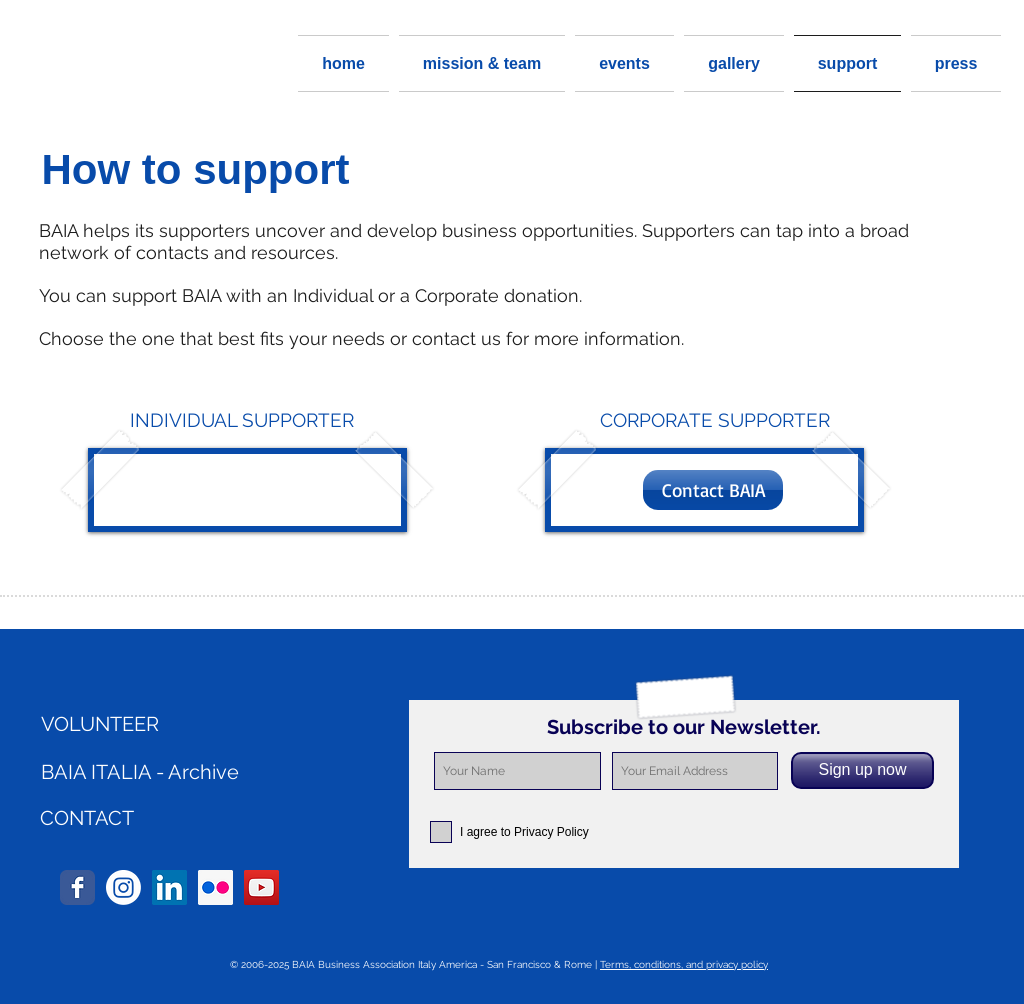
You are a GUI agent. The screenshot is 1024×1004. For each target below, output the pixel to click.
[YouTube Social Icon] (261, 887)
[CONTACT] (87, 818)
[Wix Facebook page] (77, 887)
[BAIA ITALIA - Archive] (154, 772)
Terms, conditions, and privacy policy (684, 964)
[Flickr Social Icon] (215, 887)
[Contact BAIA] (713, 490)
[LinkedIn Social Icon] (169, 887)
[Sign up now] (862, 770)
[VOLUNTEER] (154, 724)
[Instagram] (123, 887)
